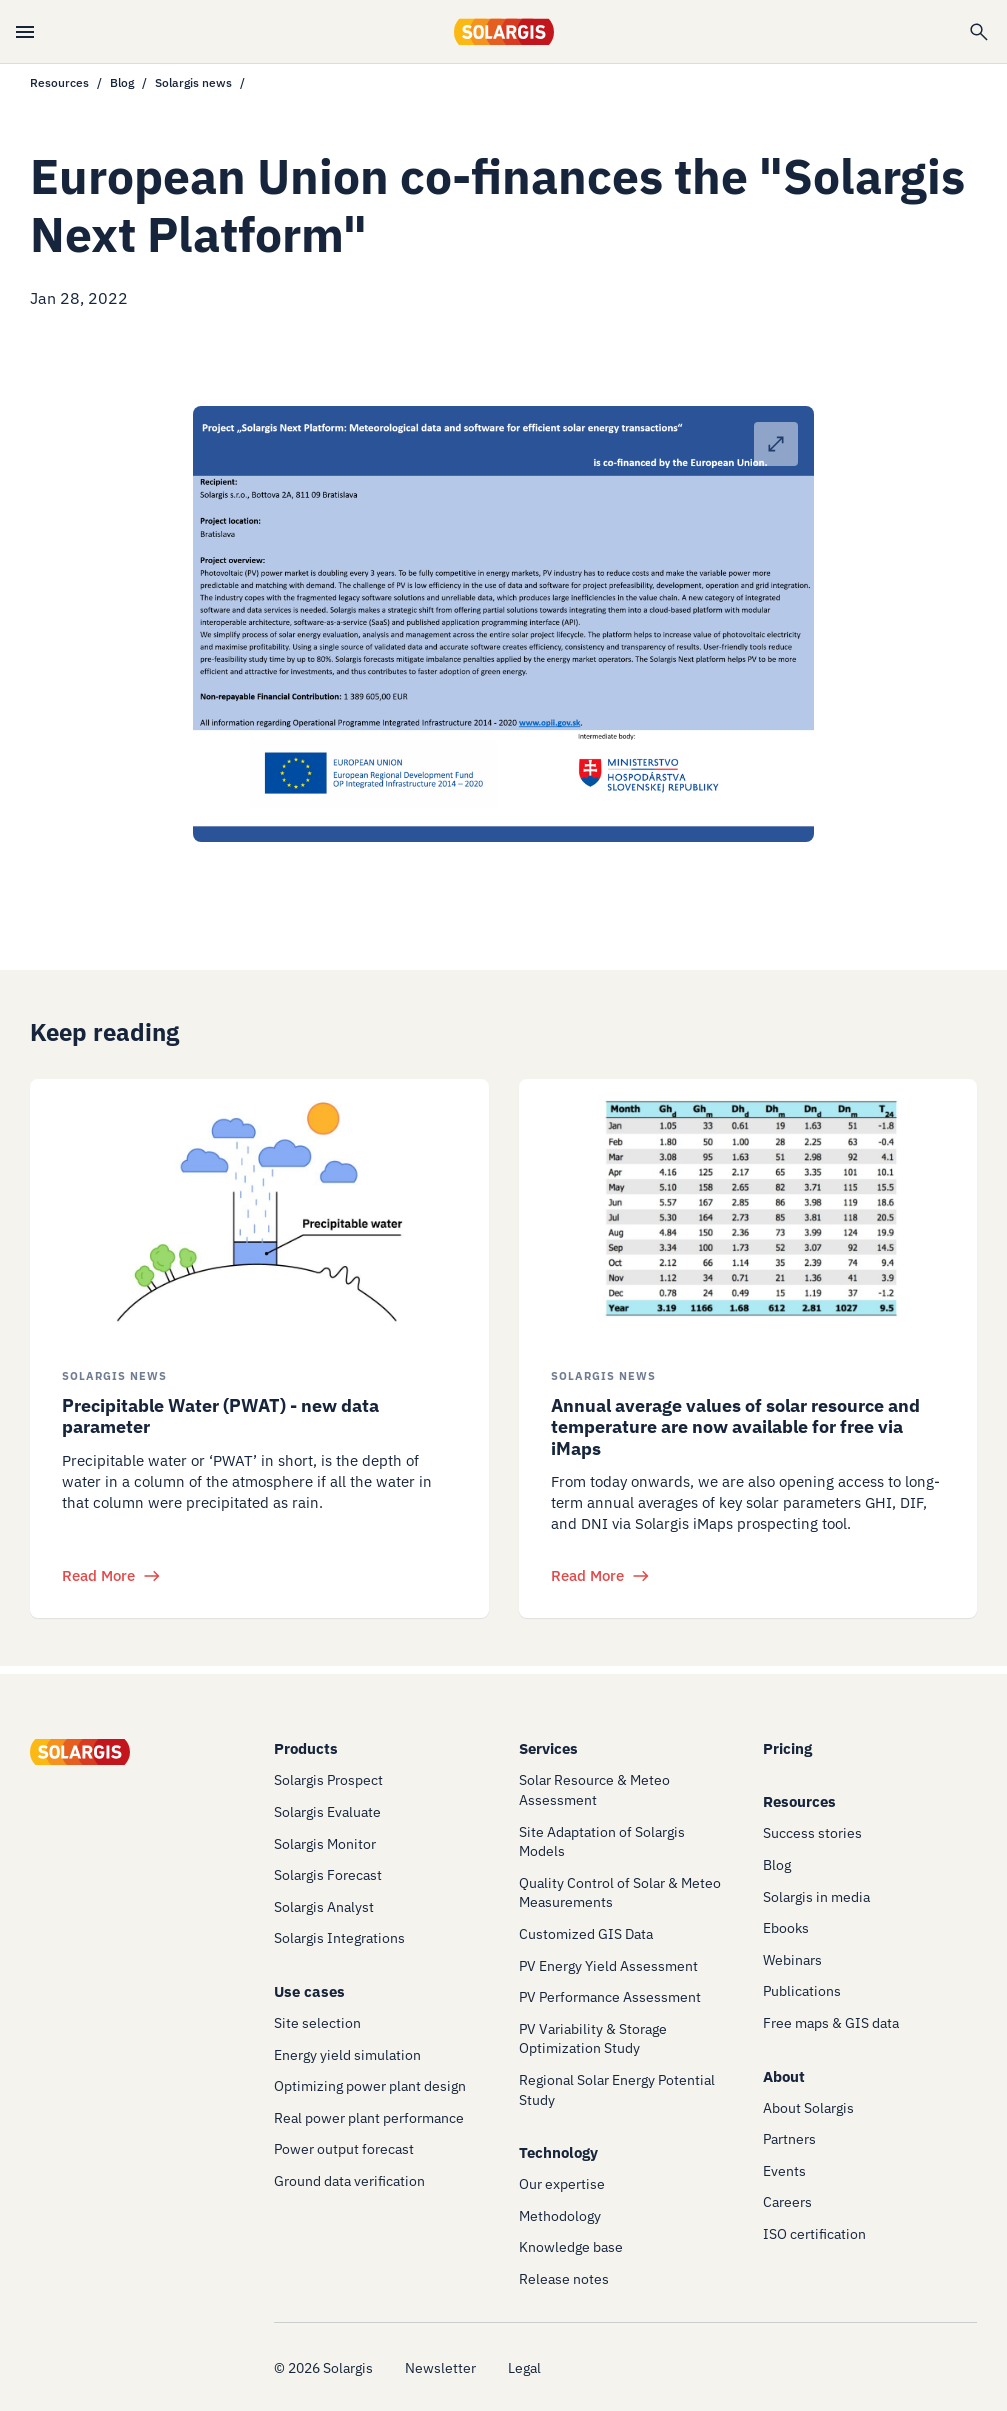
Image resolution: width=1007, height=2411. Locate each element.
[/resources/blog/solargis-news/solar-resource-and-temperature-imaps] (748, 1208)
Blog (122, 82)
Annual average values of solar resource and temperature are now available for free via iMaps (735, 1427)
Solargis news (193, 82)
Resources (59, 82)
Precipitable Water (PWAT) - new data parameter (220, 1416)
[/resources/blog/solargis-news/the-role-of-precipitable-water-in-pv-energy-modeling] (259, 1208)
